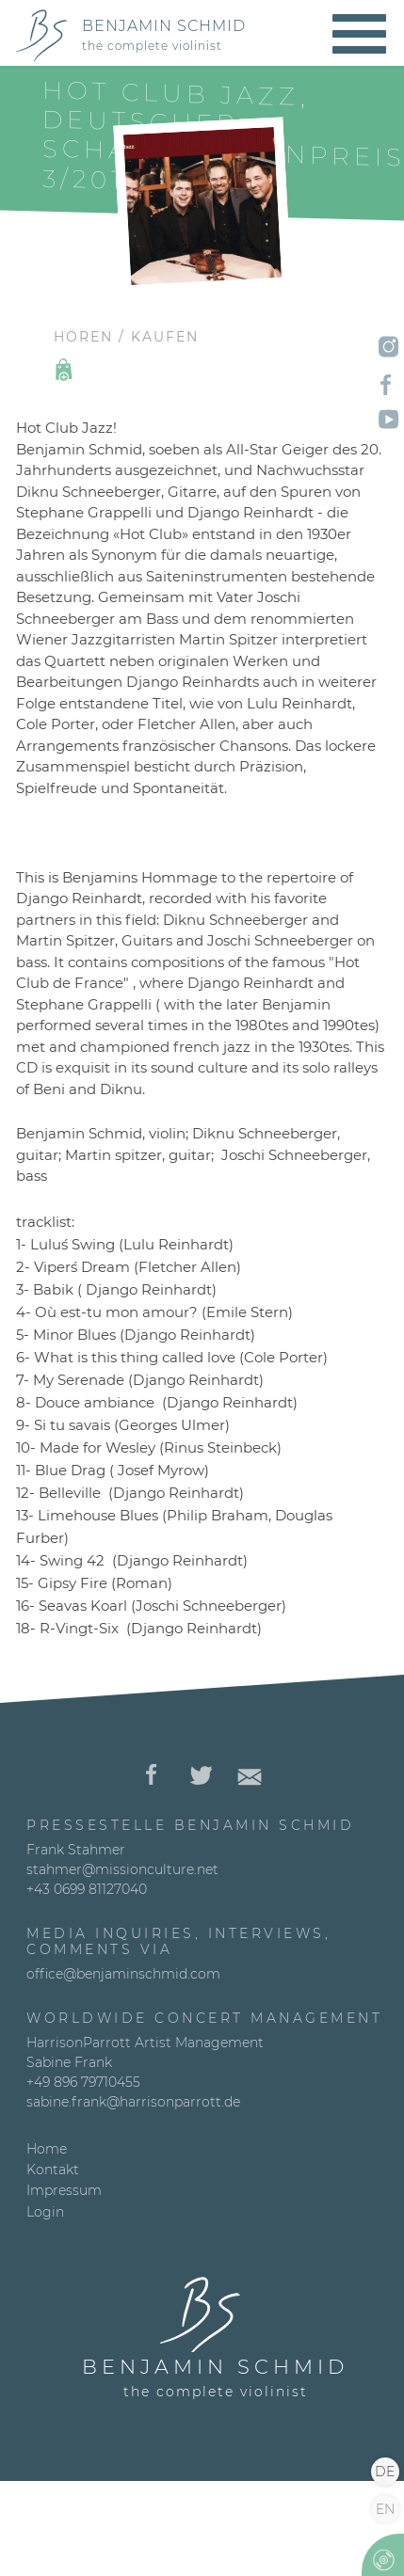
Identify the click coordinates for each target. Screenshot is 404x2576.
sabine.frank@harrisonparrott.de (133, 2101)
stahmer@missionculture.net (122, 1869)
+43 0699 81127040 (86, 1889)
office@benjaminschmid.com (123, 1973)
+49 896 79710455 (83, 2082)
